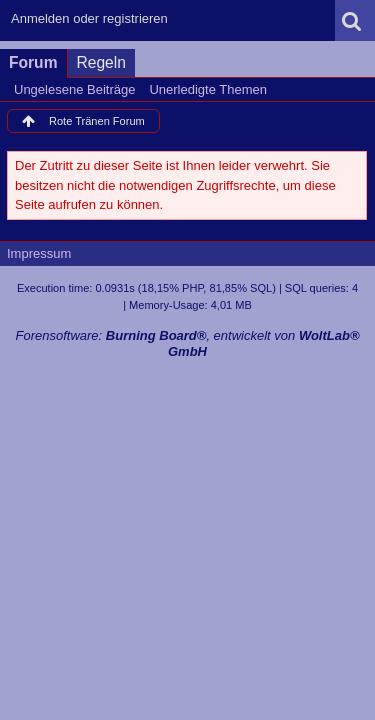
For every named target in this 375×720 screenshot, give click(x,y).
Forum (33, 62)
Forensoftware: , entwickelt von (187, 344)
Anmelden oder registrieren (89, 18)
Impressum (39, 253)
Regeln (101, 62)
